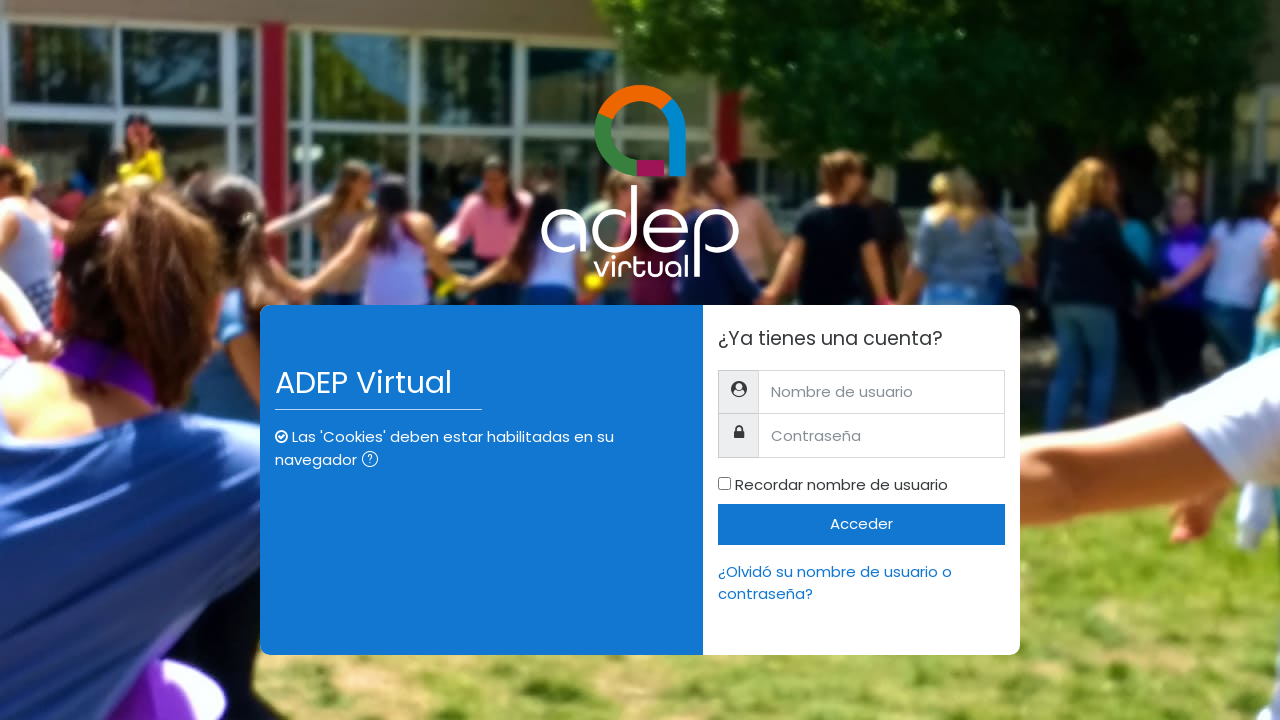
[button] (374, 461)
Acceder (861, 523)
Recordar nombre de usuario (841, 484)
